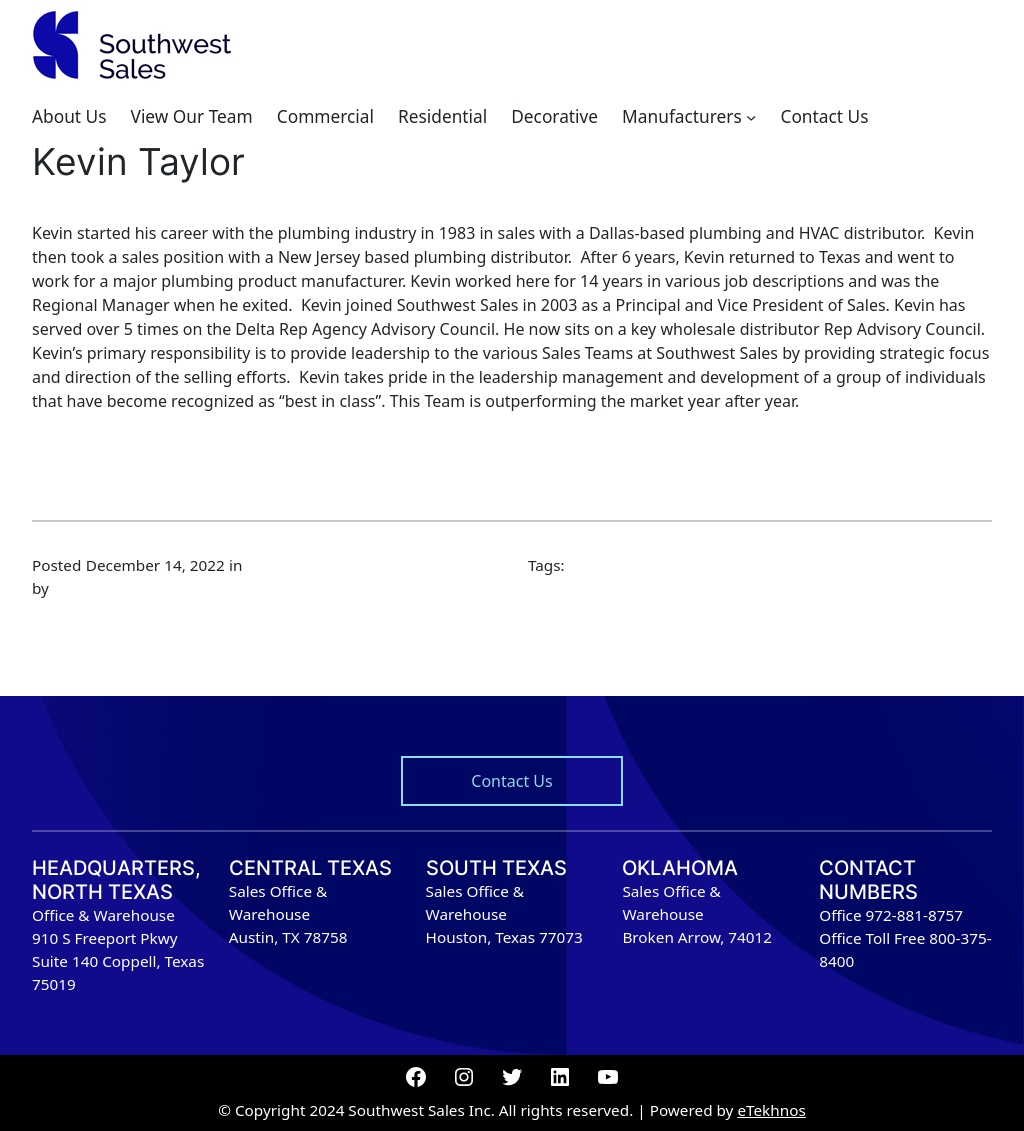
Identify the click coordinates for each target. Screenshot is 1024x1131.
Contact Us (511, 781)
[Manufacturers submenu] (751, 117)
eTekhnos (771, 1110)
